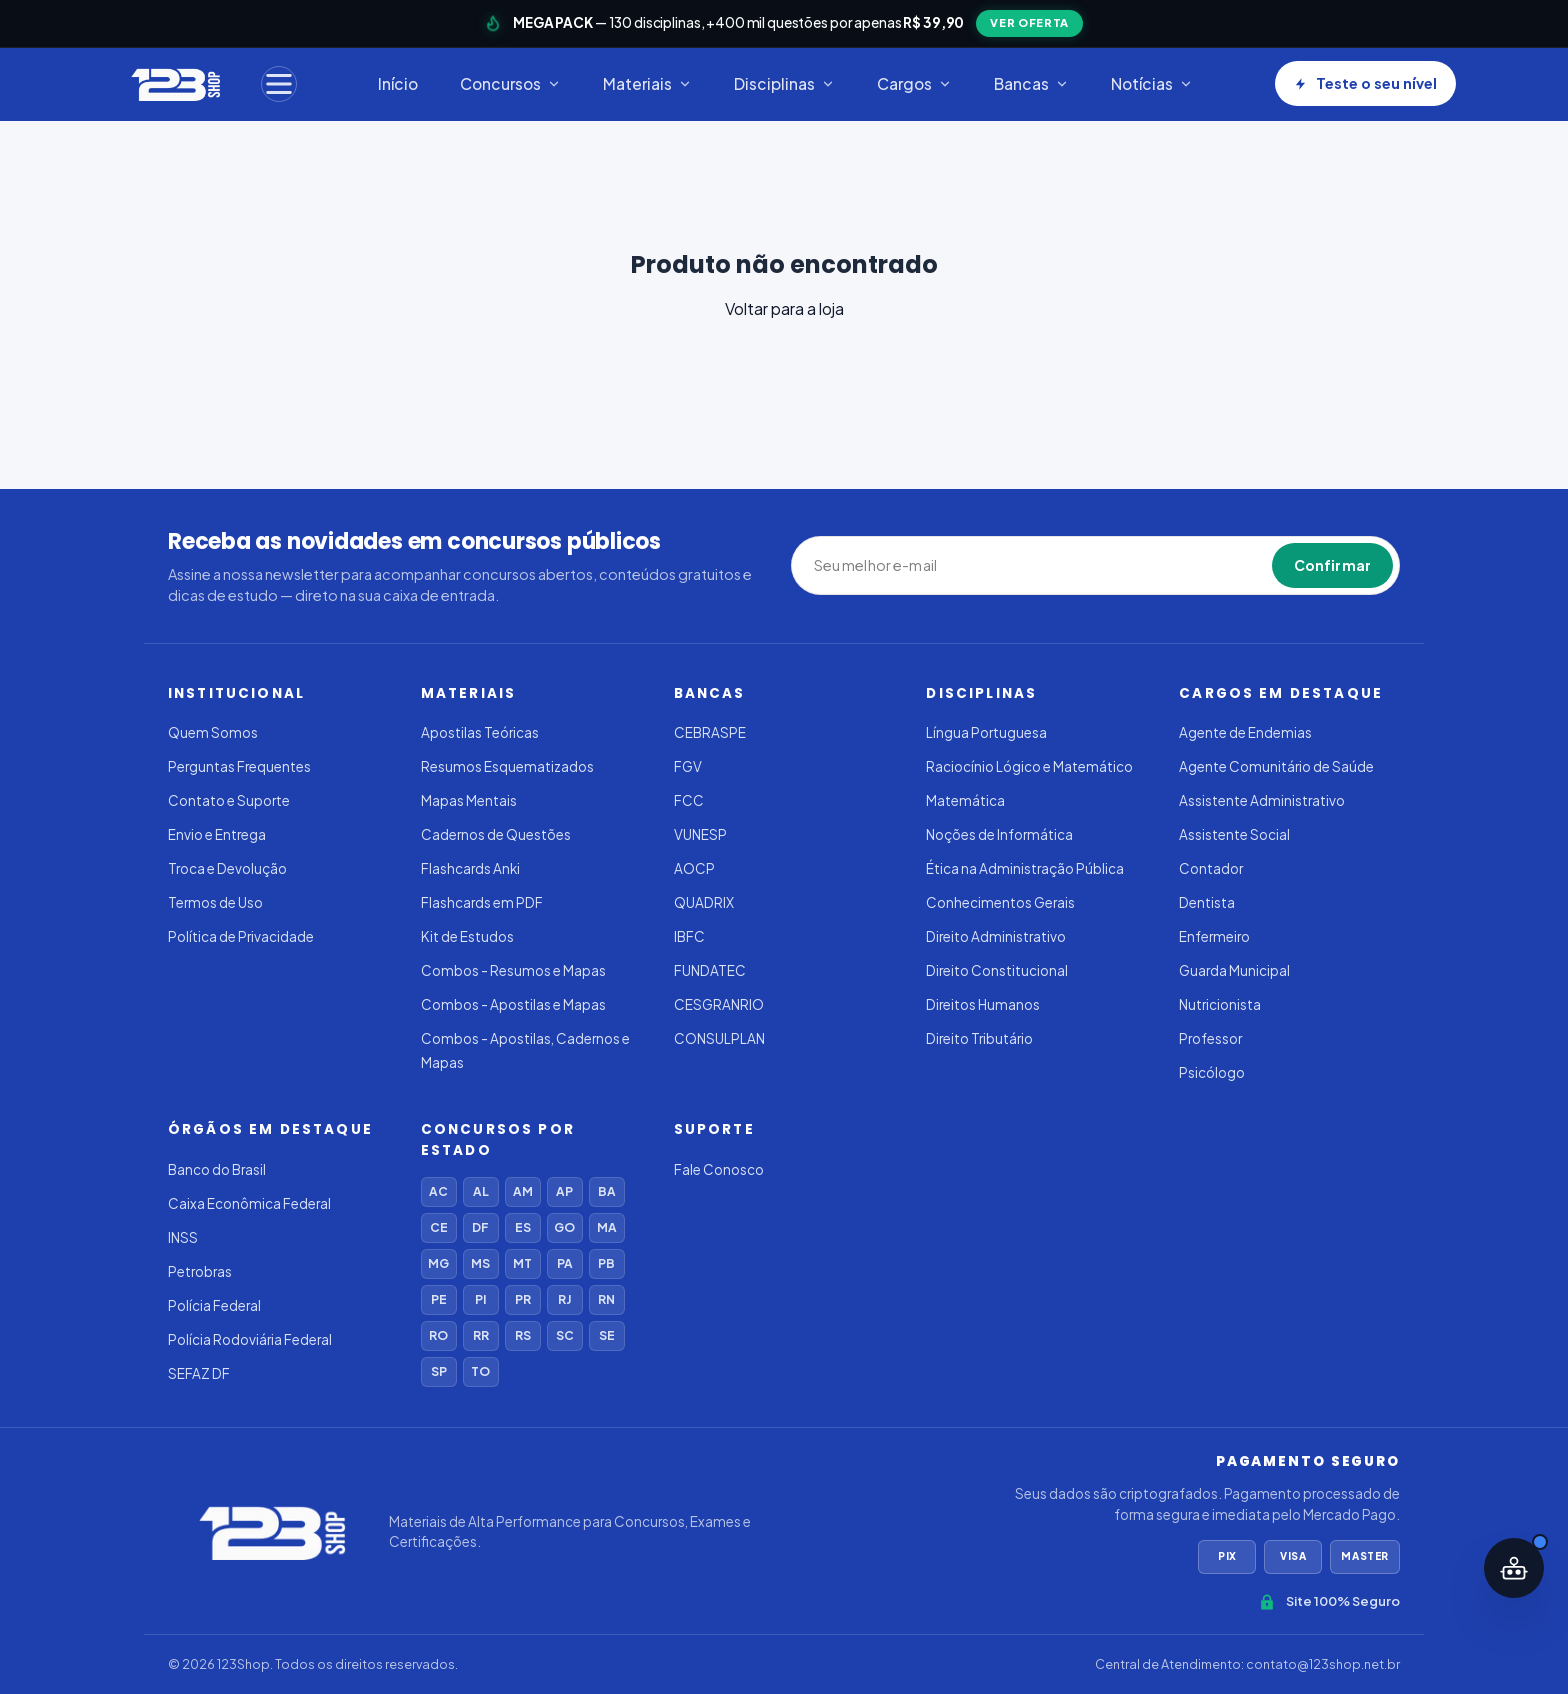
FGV (688, 766)
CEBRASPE (710, 732)
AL (481, 1191)
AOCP (694, 868)
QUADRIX (704, 902)
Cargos (914, 83)
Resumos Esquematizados (507, 766)
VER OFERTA (1029, 22)
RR (481, 1335)
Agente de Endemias (1245, 732)
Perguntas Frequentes (239, 766)
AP (564, 1191)
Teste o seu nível (1365, 83)
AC (438, 1191)
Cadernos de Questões (496, 834)
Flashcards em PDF (482, 902)
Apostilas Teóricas (480, 732)
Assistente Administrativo (1262, 800)
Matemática (965, 800)
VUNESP (700, 834)
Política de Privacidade (241, 936)
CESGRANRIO (719, 1004)
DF (480, 1227)
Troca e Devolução (227, 868)
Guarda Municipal (1234, 970)
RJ (564, 1299)
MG (438, 1263)
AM (523, 1191)
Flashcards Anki (470, 868)
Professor (1210, 1038)
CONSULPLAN (719, 1038)
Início (398, 83)
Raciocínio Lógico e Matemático (1029, 766)
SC (565, 1335)
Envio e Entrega (217, 834)
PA (565, 1263)
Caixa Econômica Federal (249, 1203)
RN (606, 1299)
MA (607, 1227)
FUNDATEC (710, 970)
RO (438, 1335)
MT (522, 1263)
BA (607, 1191)
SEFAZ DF (199, 1373)
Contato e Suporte (229, 800)
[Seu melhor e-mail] (906, 566)
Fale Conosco (719, 1169)
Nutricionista (1220, 1004)
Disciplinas (784, 83)
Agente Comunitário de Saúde (1276, 766)
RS (523, 1335)
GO (564, 1227)
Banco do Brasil (217, 1169)
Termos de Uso (215, 902)
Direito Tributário (979, 1038)
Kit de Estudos (467, 936)
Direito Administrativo (996, 936)
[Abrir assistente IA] (1514, 1568)
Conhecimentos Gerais (1000, 902)
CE (439, 1227)
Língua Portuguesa (986, 732)
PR (523, 1299)
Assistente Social (1234, 834)
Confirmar (1332, 565)
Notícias (1152, 83)
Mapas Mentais (469, 800)
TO (480, 1371)
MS (480, 1263)
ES (523, 1227)
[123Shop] (174, 84)
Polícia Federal (214, 1305)
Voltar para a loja (784, 308)
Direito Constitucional (997, 970)
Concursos (510, 83)
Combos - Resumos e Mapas (513, 970)
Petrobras (200, 1271)
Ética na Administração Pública (1025, 868)
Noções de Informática (999, 834)
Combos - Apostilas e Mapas (513, 1004)
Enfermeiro (1214, 936)
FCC (689, 800)
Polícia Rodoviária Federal (250, 1339)
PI (480, 1299)
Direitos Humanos (983, 1004)
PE (439, 1299)
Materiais (647, 83)
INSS (183, 1237)
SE (607, 1335)
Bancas (1031, 83)
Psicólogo (1212, 1072)
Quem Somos (213, 732)
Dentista (1207, 902)
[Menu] (279, 84)
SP (439, 1371)
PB (606, 1263)
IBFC (689, 936)
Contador (1211, 868)
